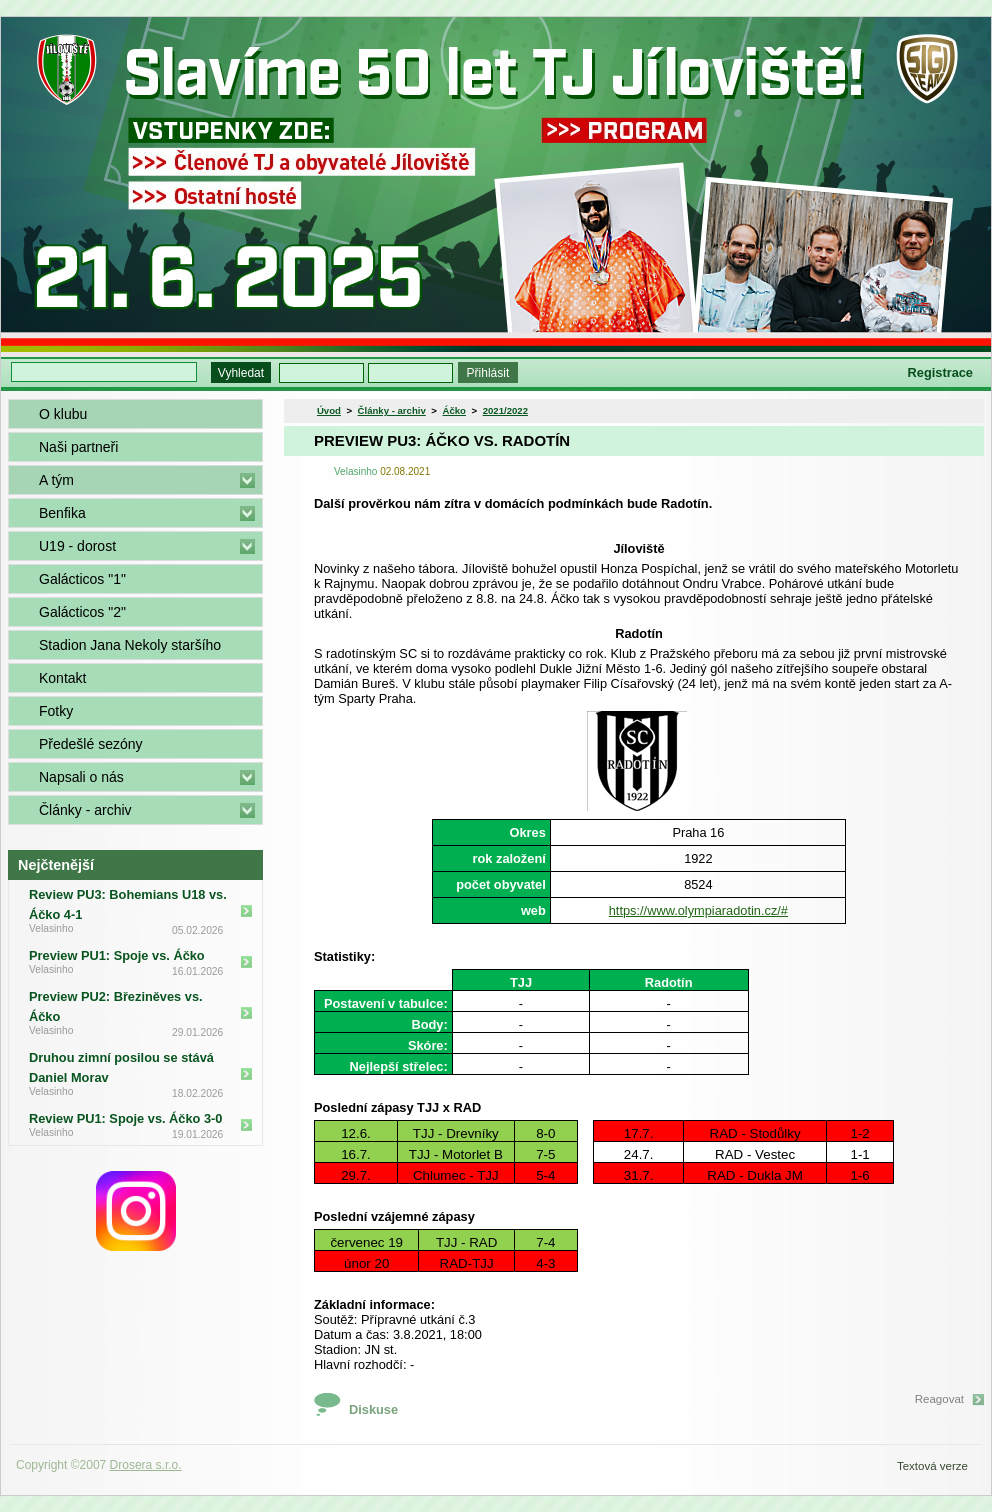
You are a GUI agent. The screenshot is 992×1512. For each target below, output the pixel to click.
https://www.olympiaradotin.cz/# (698, 910)
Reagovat (939, 1399)
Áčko (454, 410)
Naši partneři (78, 447)
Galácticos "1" (82, 579)
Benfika (62, 513)
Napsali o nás (81, 777)
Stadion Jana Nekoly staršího (130, 645)
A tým (56, 480)
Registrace (940, 372)
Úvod (329, 410)
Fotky (56, 711)
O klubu (63, 414)
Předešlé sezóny (91, 744)
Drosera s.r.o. (146, 1465)
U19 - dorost (77, 546)
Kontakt (62, 678)
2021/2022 (505, 410)
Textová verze (932, 1466)
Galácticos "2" (82, 612)
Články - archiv (85, 810)
